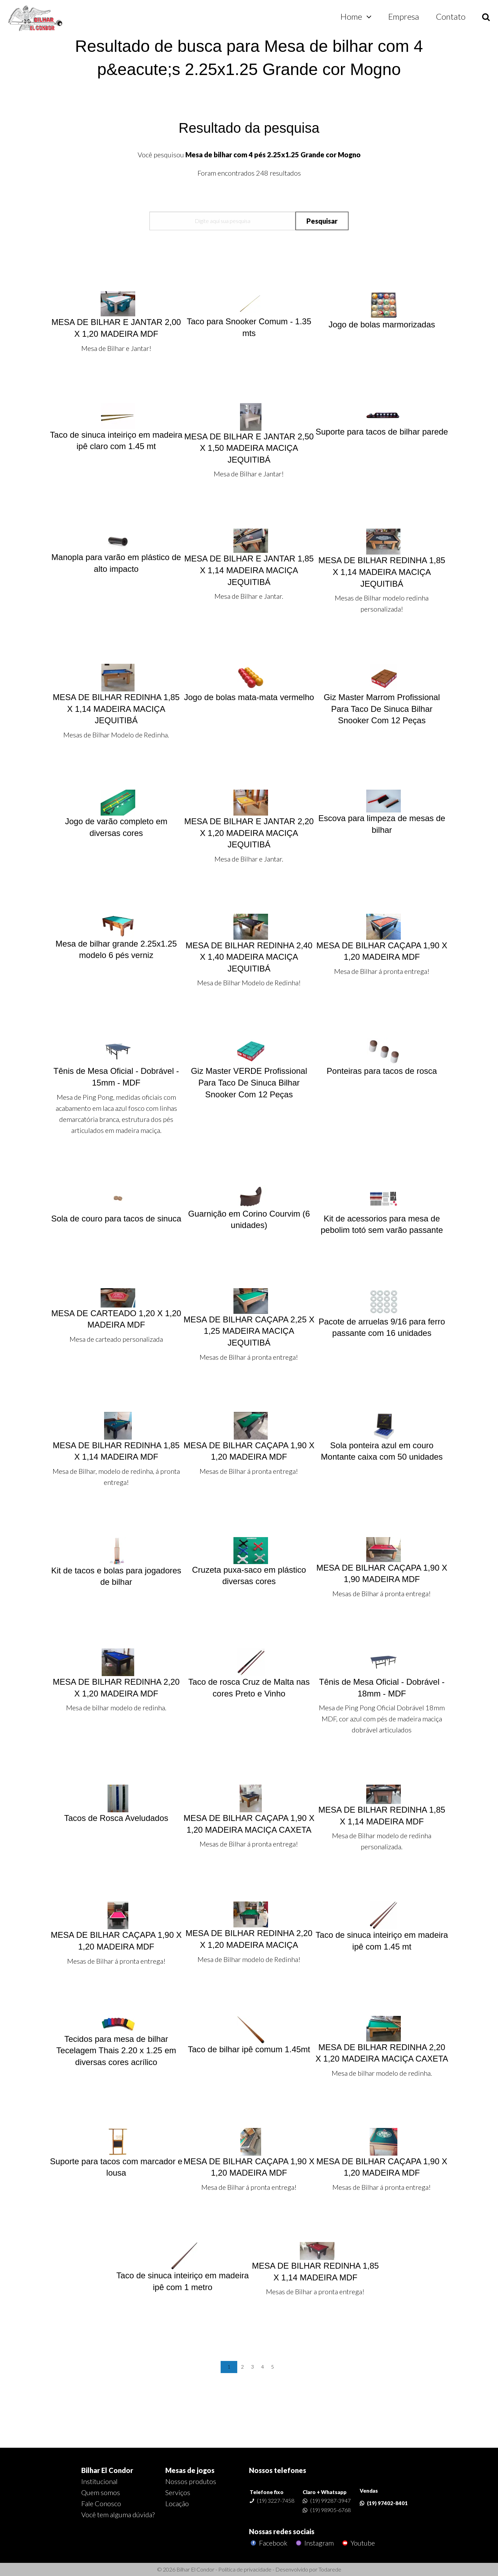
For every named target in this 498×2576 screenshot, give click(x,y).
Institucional (99, 2481)
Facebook (268, 2543)
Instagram (314, 2543)
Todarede (330, 2569)
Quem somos (100, 2492)
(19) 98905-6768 (330, 2510)
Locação (177, 2503)
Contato (450, 16)
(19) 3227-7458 (275, 2500)
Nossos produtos (190, 2481)
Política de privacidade (244, 2569)
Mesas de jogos (189, 2470)
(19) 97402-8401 (387, 2503)
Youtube (358, 2543)
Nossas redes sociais (281, 2531)
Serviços (177, 2492)
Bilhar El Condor (107, 2470)
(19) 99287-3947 (330, 2500)
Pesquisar (322, 221)
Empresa (403, 16)
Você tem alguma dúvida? (118, 2514)
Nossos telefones (277, 2470)
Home (351, 16)
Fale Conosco (101, 2503)
